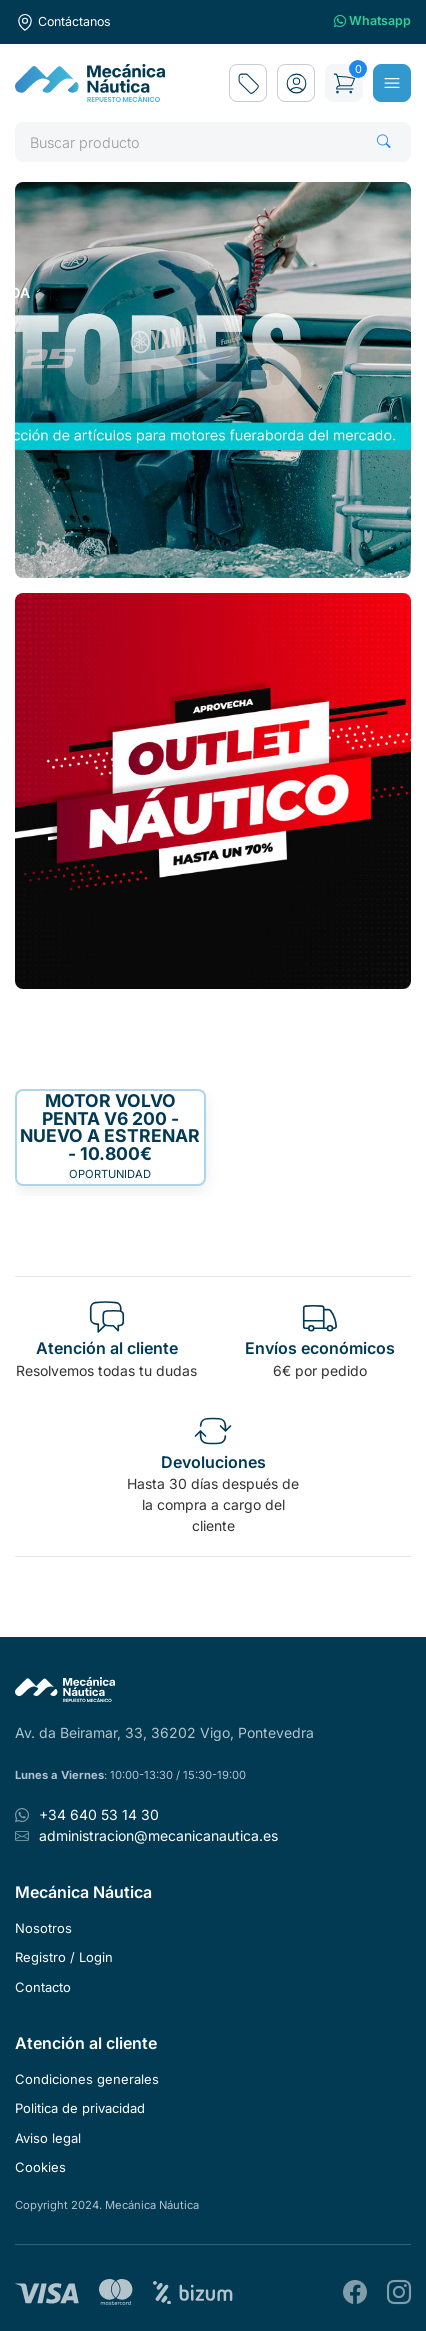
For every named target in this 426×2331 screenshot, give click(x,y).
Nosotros (43, 1928)
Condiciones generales (87, 2079)
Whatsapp (372, 21)
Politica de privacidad (80, 2108)
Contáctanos (63, 22)
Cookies (40, 2167)
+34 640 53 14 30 (99, 1814)
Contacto (43, 1987)
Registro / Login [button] (64, 1957)
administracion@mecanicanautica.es (158, 1835)
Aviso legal (48, 2138)
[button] (296, 83)
